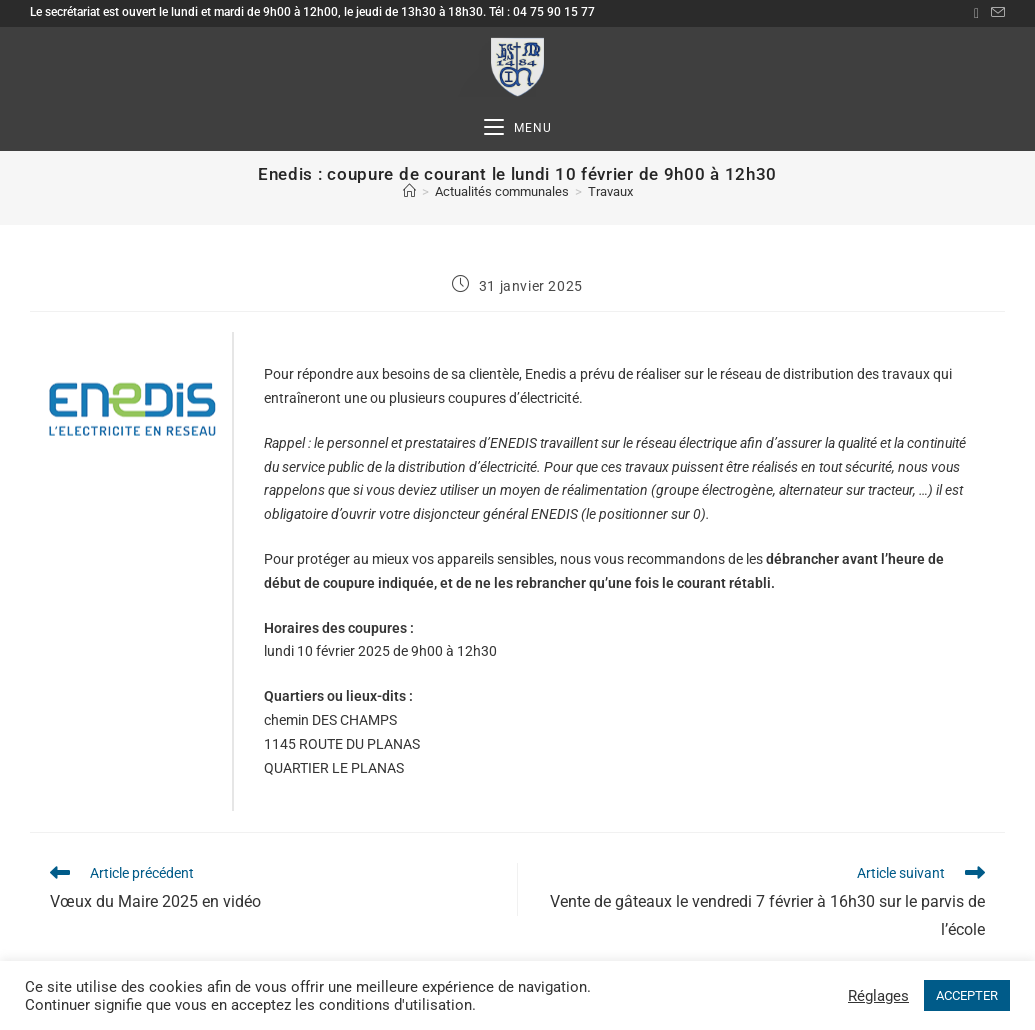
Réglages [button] (878, 996)
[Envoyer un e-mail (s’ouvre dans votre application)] (995, 13)
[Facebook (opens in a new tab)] (976, 13)
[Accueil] (409, 191)
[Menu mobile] (518, 128)
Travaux (610, 191)
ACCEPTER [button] (967, 995)
